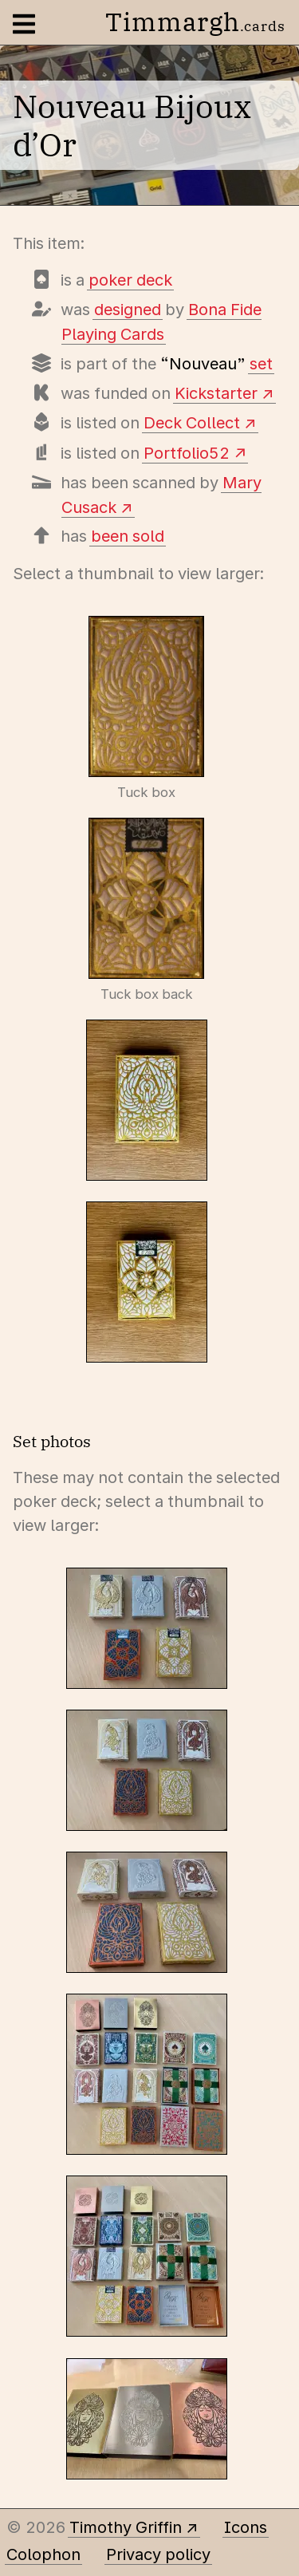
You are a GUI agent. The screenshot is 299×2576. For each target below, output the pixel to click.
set (261, 363)
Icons (245, 2527)
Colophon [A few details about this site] (43, 2554)
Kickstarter (216, 393)
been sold (127, 536)
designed (127, 309)
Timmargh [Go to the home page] (195, 21)
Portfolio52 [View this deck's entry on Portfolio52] (187, 453)
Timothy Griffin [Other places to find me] (125, 2527)
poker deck (130, 280)
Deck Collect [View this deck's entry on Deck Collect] (192, 422)
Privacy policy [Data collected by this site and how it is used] (158, 2554)
